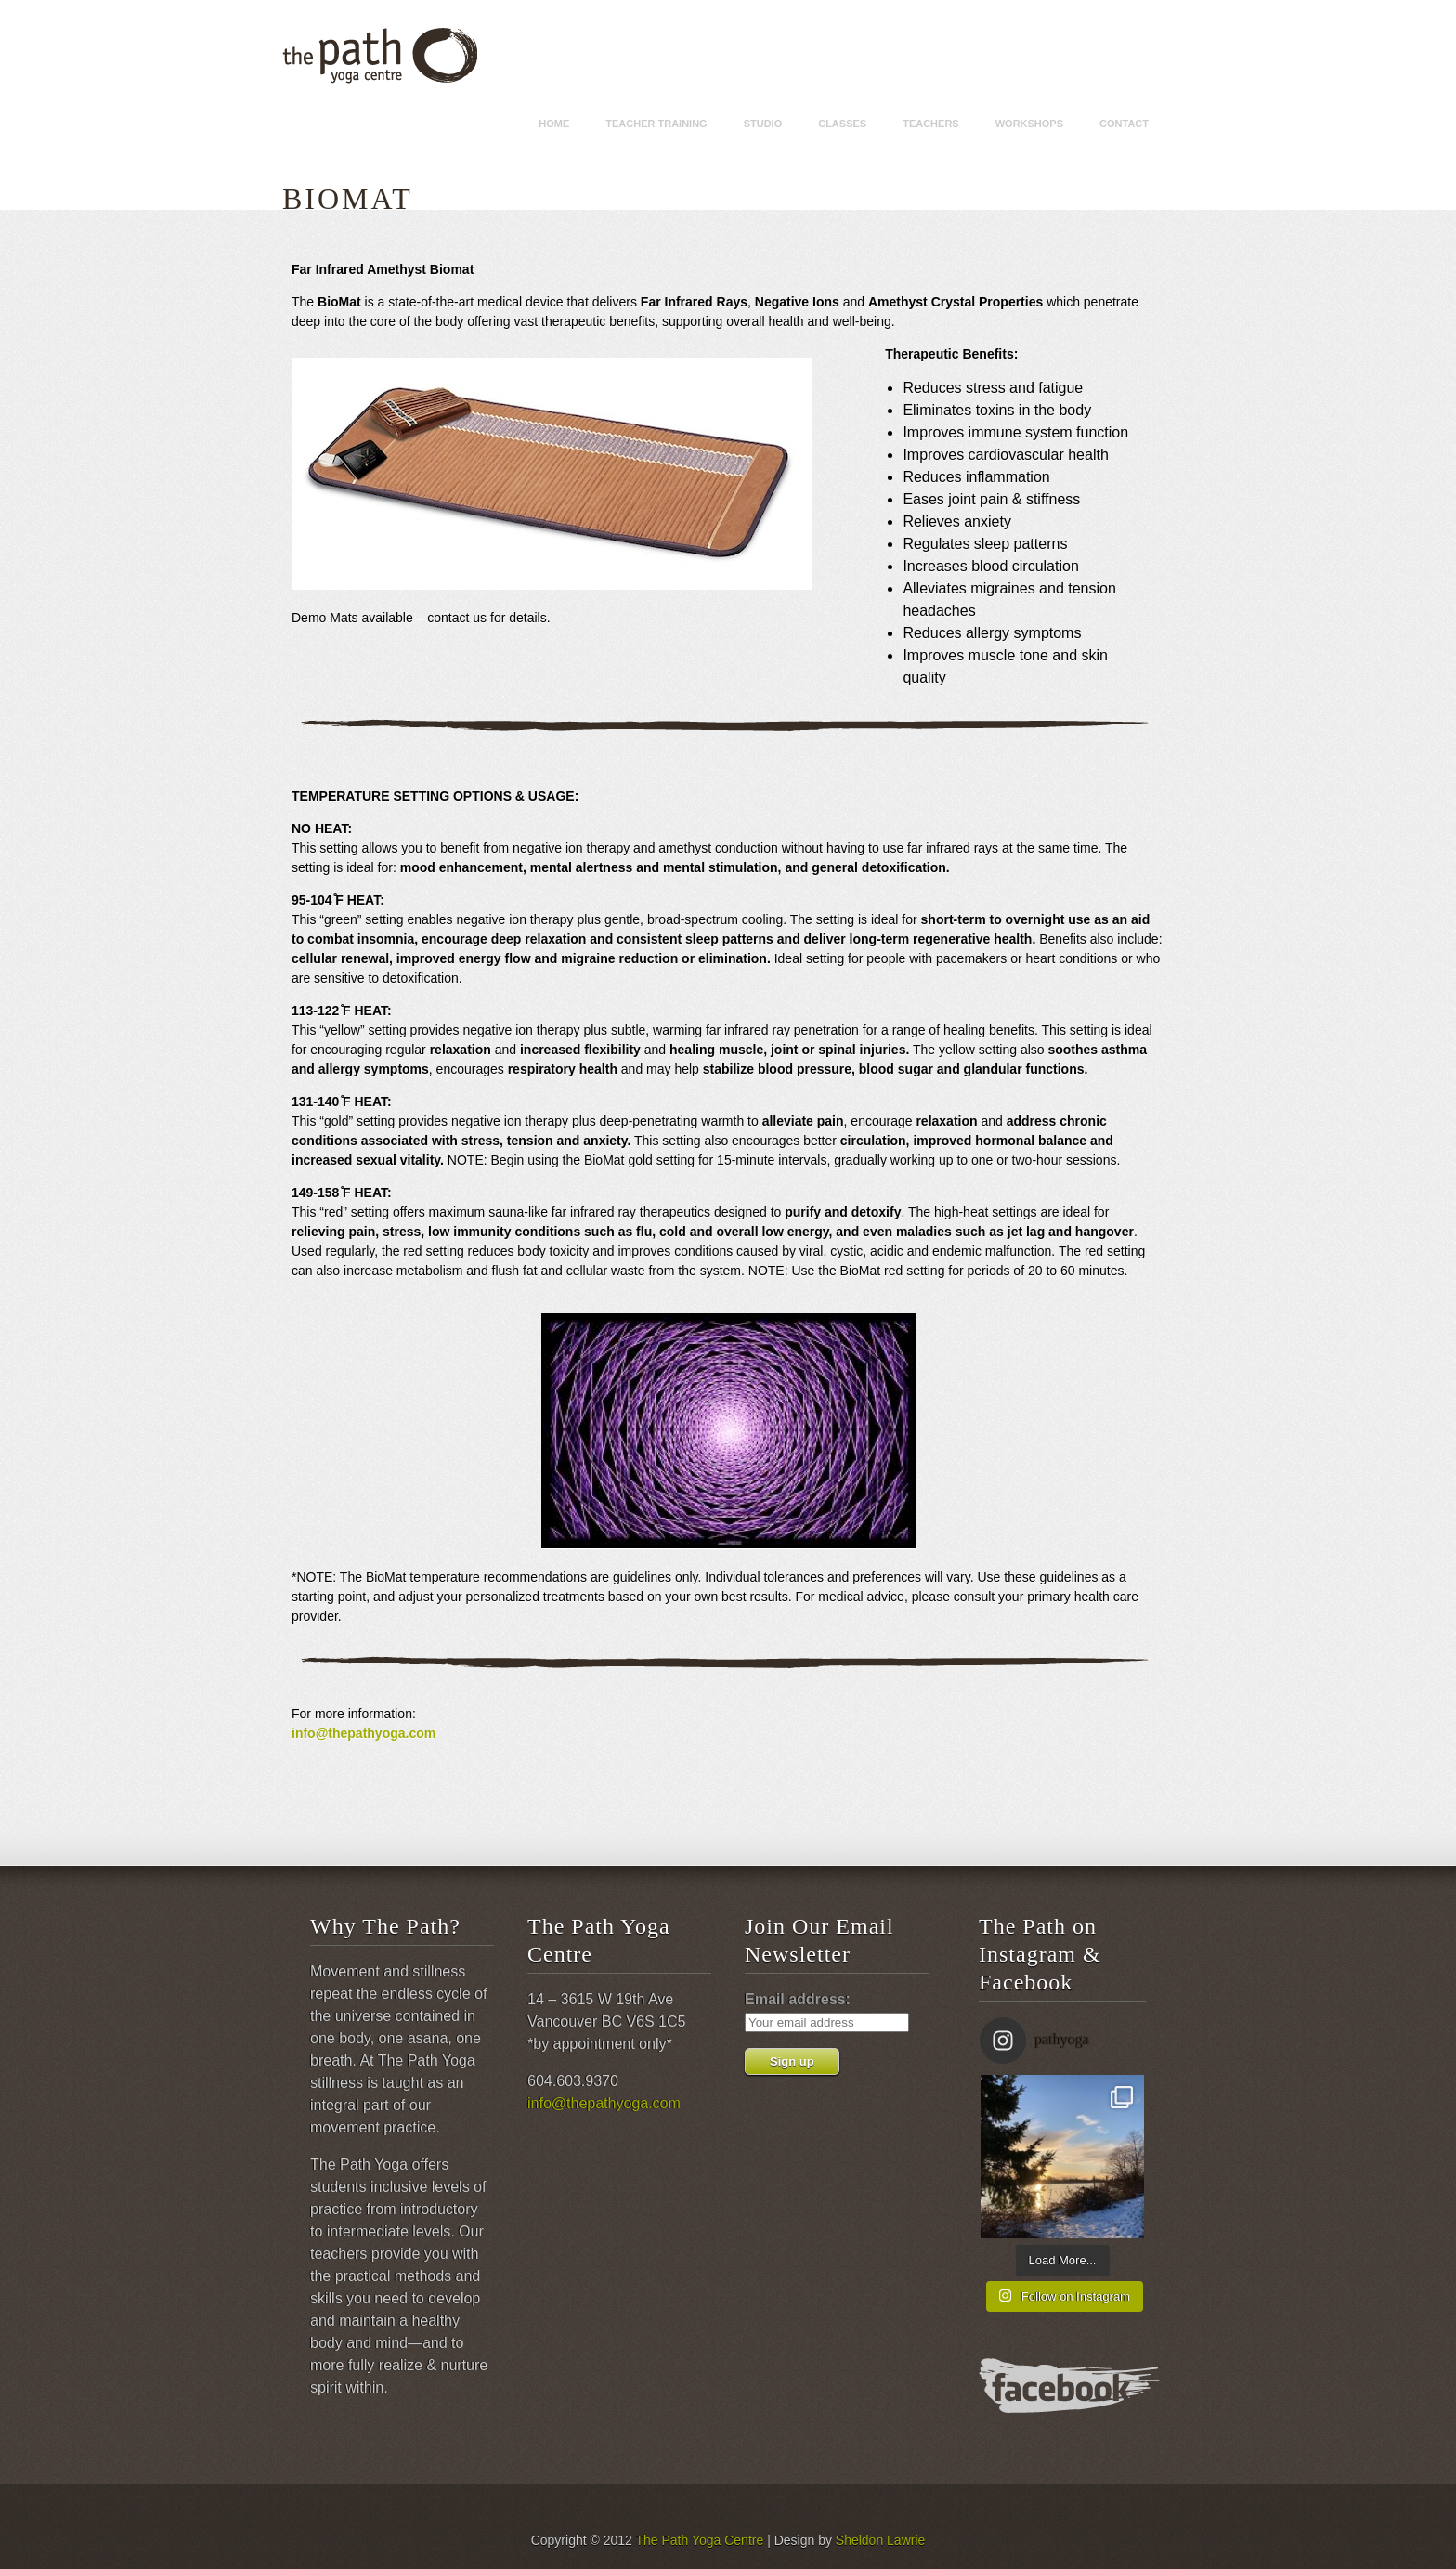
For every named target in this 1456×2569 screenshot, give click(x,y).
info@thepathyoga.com (364, 1733)
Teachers (931, 123)
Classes (842, 123)
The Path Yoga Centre (699, 2540)
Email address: (798, 1999)
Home (554, 123)
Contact (1124, 123)
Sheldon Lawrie (881, 2540)
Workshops (1029, 123)
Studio (763, 123)
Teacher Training (656, 123)
